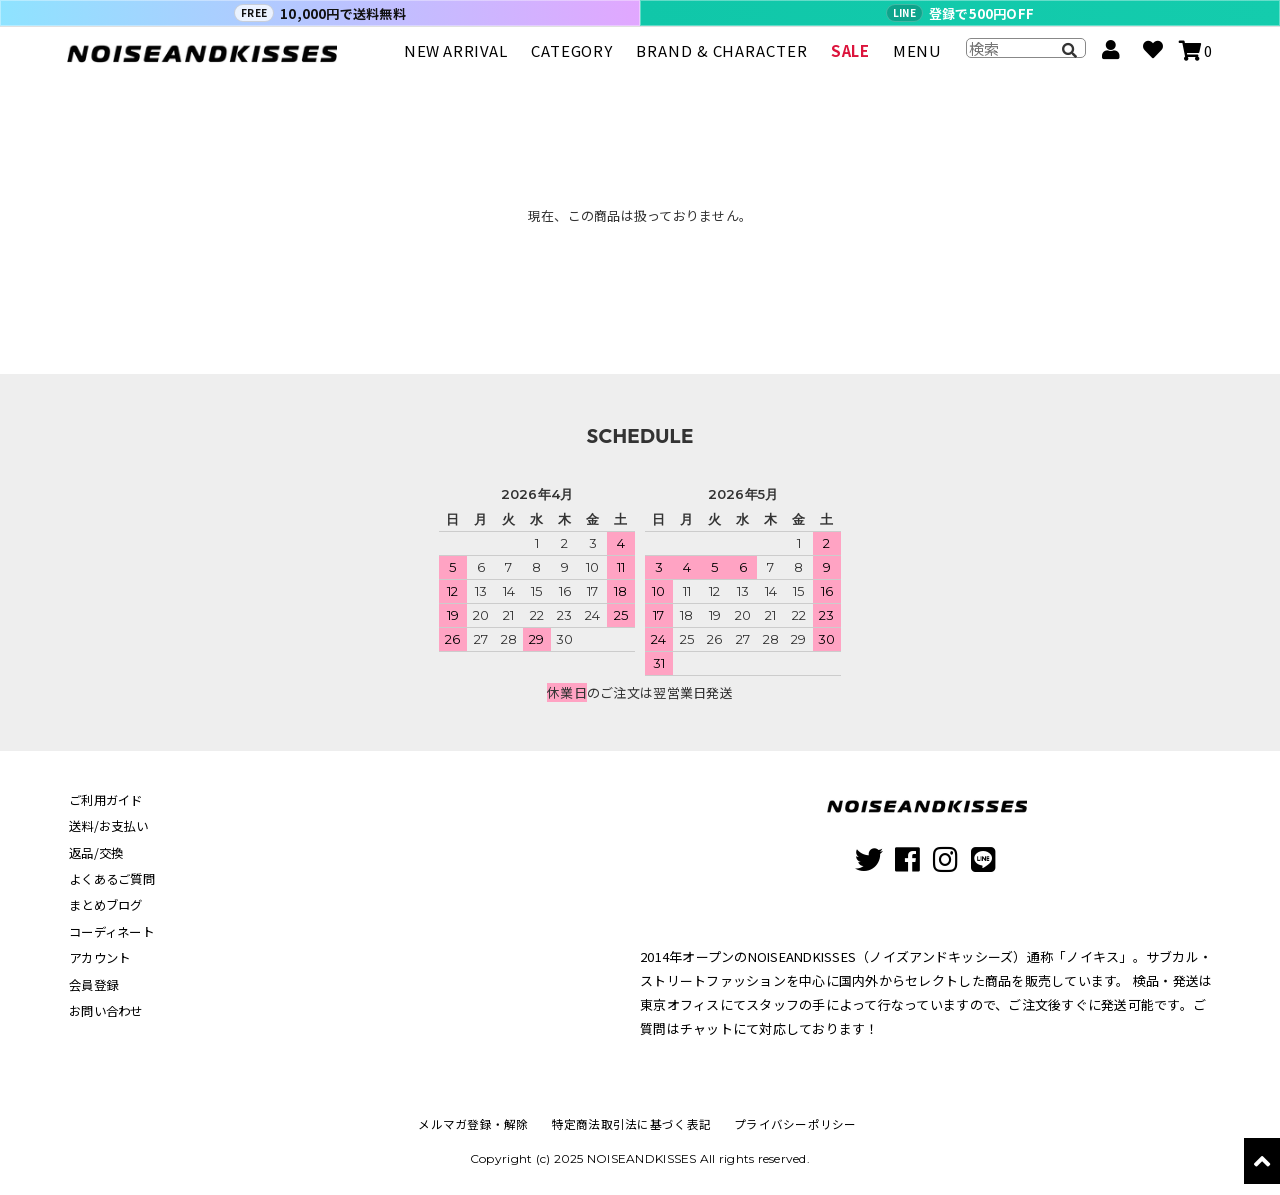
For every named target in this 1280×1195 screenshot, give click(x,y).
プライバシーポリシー (790, 1123)
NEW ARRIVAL (456, 59)
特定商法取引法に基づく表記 (631, 1123)
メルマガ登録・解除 (478, 1123)
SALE (850, 59)
